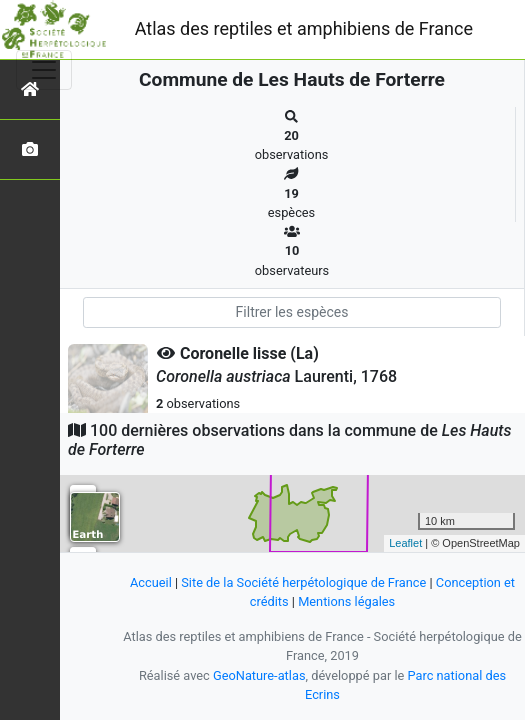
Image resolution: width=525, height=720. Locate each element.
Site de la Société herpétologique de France (303, 582)
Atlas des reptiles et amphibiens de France (304, 28)
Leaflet (405, 543)
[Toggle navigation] (44, 70)
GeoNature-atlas (259, 675)
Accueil (151, 582)
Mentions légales (346, 601)
